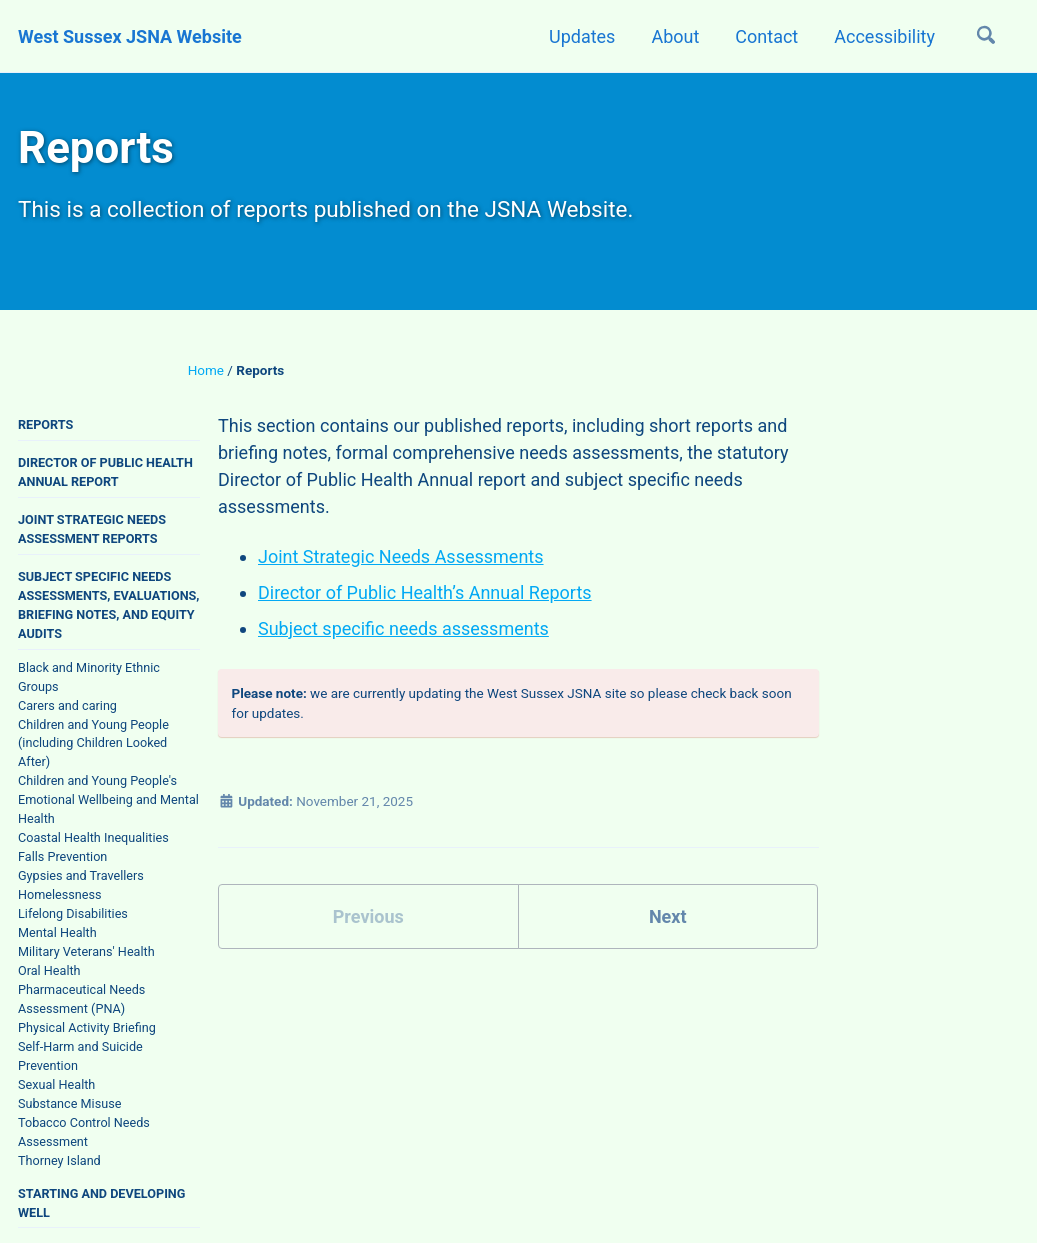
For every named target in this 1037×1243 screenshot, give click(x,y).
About (675, 36)
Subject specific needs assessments (403, 628)
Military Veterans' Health (86, 951)
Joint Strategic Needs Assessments (401, 556)
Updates (582, 36)
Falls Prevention (62, 856)
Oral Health (49, 970)
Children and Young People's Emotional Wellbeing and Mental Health (108, 799)
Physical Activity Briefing (87, 1027)
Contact (766, 36)
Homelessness (60, 894)
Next (668, 916)
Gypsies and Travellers (81, 875)
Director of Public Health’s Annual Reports (425, 592)
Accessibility (884, 36)
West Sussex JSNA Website (130, 36)
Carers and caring (67, 705)
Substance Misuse (69, 1103)
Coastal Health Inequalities (93, 837)
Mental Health (57, 932)
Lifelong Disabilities (73, 913)
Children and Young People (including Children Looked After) (93, 743)
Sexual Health (56, 1084)
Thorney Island (59, 1160)
